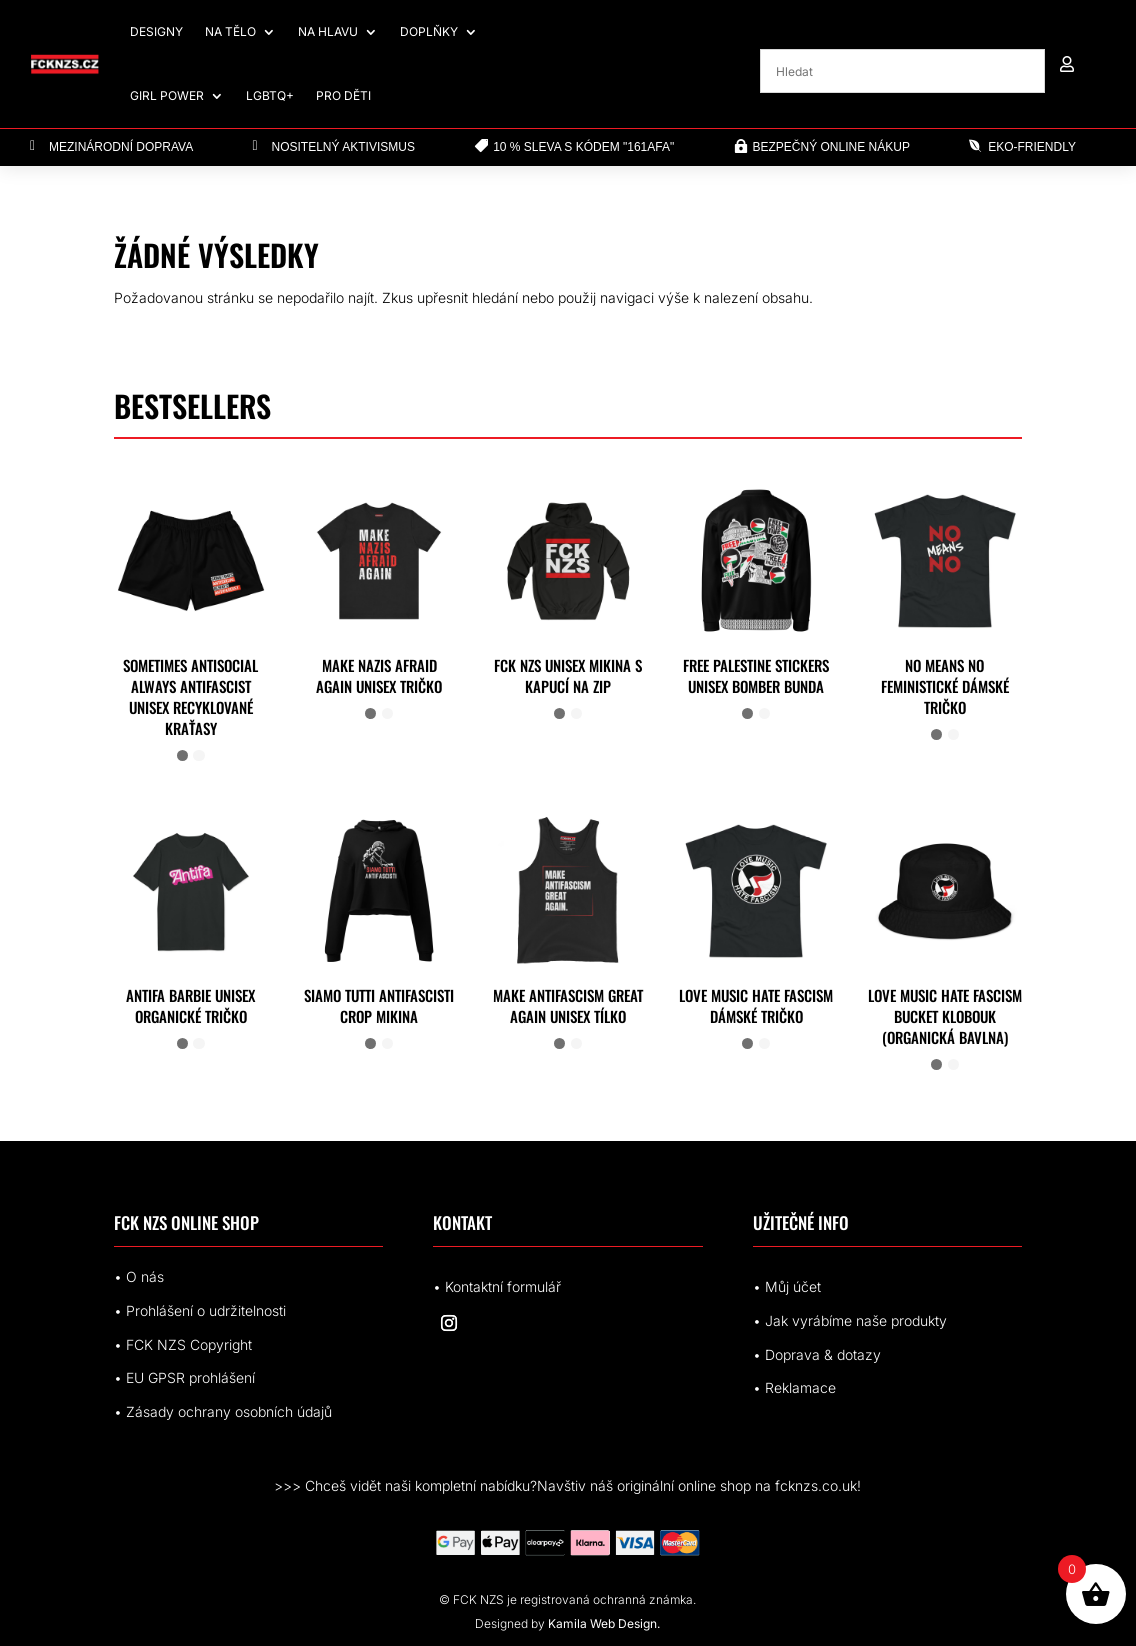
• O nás (139, 1276)
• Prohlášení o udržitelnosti (200, 1310)
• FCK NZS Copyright (183, 1344)
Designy (156, 31)
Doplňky (429, 31)
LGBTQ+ (270, 95)
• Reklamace (794, 1387)
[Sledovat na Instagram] (449, 1323)
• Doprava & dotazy (817, 1354)
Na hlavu (328, 31)
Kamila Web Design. (604, 1623)
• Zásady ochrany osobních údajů (223, 1411)
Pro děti (343, 95)
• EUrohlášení (184, 1377)
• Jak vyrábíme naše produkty (850, 1320)
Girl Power (167, 95)
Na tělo (230, 31)
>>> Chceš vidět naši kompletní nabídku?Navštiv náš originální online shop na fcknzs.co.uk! (567, 1485)
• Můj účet (787, 1286)
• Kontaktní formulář (497, 1286)
